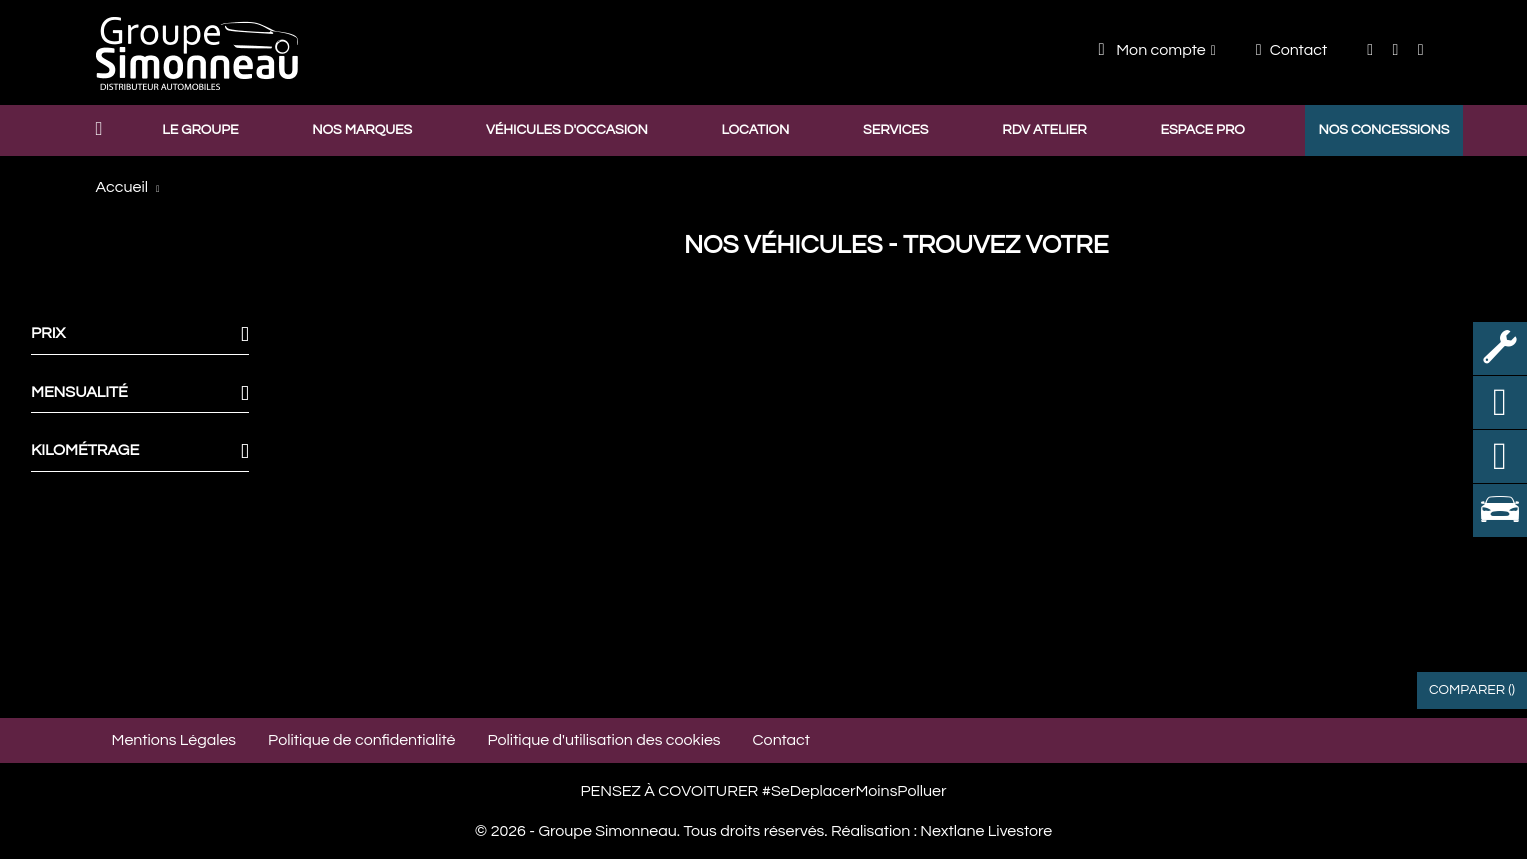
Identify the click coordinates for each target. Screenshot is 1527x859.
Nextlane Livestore (984, 831)
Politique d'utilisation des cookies (604, 740)
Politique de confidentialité (361, 740)
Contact (1291, 50)
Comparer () (1472, 690)
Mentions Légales (174, 740)
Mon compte (1152, 49)
